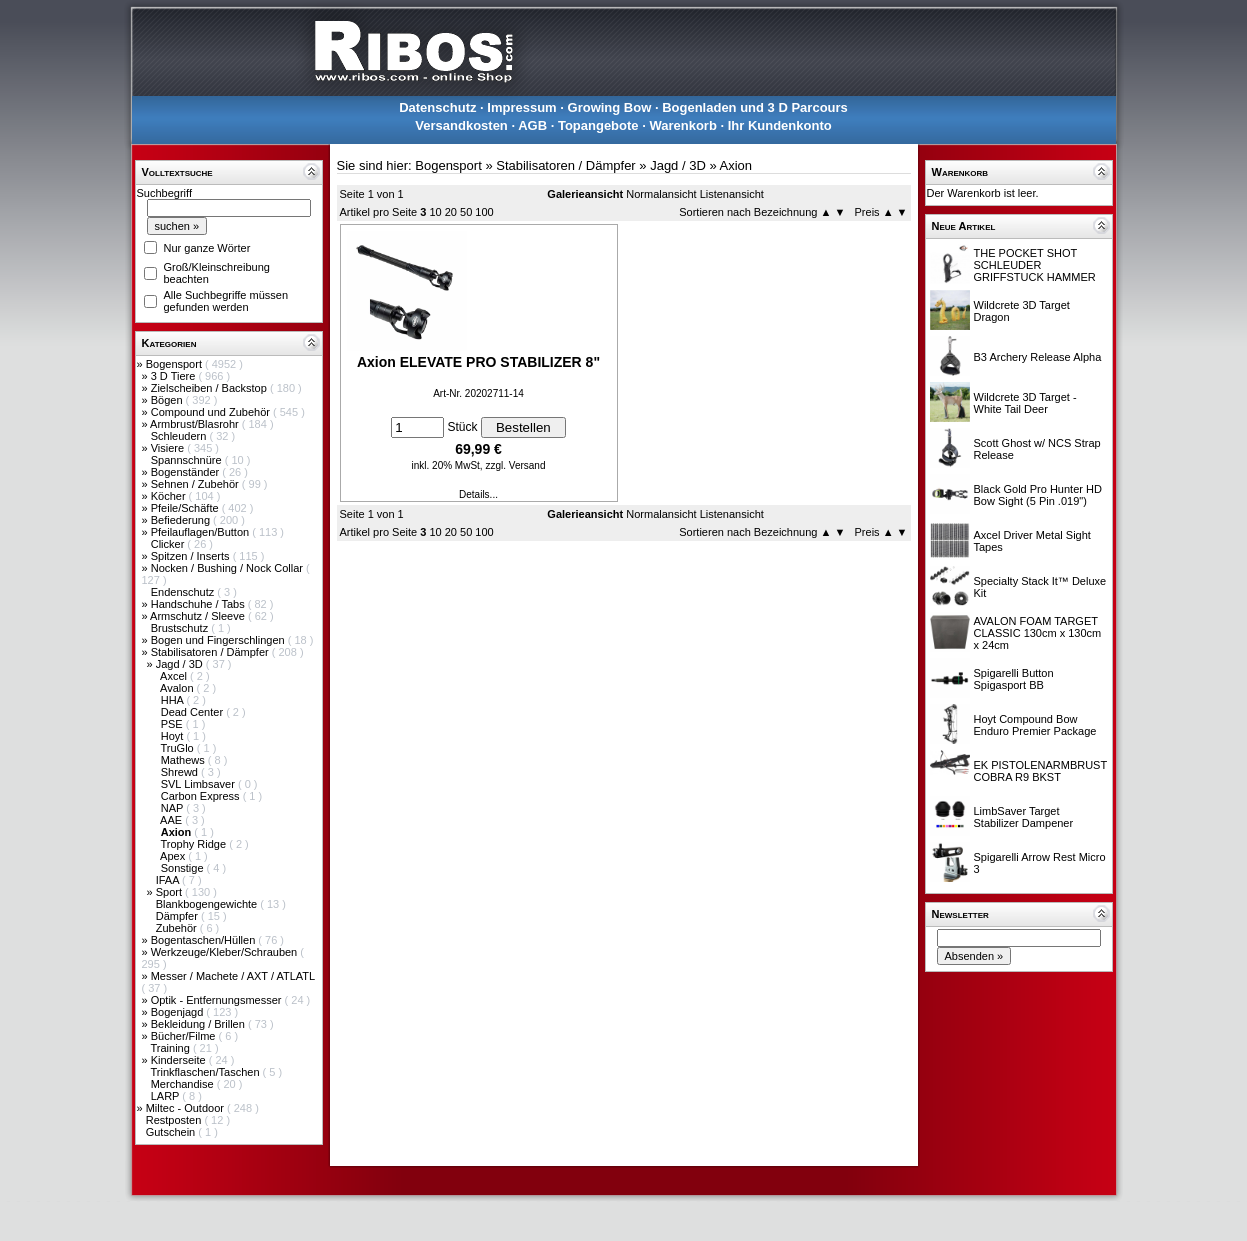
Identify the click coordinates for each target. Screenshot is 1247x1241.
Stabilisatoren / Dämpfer (211, 652)
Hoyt (174, 736)
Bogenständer (187, 472)
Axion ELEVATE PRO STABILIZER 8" (478, 362)
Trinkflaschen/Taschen (206, 1072)
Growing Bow (610, 107)
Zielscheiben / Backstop (210, 388)
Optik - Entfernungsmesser (218, 1000)
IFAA (169, 880)
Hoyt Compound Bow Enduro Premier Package (1035, 725)
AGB (532, 125)
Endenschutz (184, 592)
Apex (174, 856)
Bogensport (175, 364)
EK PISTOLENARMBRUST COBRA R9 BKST (1040, 771)
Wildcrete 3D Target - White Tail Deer (1025, 403)
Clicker (169, 544)
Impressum (521, 107)
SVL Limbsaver (199, 784)
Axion (736, 165)
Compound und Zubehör (212, 412)
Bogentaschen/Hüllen (205, 940)
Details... (478, 494)
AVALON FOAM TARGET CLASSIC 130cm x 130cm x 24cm (1038, 633)
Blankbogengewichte (208, 904)
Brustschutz (181, 628)
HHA (174, 700)
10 (435, 212)
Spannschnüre (188, 460)
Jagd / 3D (181, 664)
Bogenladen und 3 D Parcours (755, 107)
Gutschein (172, 1132)
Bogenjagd (179, 1012)
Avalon (178, 688)
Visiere (169, 448)
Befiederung (182, 520)
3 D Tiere (175, 376)
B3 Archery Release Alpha (1038, 357)
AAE (172, 820)
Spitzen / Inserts (192, 556)
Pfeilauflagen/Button (202, 532)
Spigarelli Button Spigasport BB (1014, 679)
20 (451, 212)
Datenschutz (437, 107)
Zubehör (178, 928)
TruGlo (178, 748)
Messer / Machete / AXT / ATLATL (233, 976)
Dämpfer (178, 916)
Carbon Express (202, 796)
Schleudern (180, 436)
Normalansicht (661, 194)
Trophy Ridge (194, 844)
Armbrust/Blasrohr (196, 424)
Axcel (175, 676)
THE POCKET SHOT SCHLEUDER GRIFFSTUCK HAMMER (1035, 265)
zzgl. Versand (515, 465)
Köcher (170, 496)
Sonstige (184, 868)
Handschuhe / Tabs (199, 604)
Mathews (184, 760)
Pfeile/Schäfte (186, 508)
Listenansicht (732, 194)
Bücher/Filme (185, 1036)
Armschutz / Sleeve (199, 616)
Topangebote (598, 125)
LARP (167, 1096)
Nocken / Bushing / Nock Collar (228, 568)
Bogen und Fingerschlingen (219, 640)
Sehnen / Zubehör (196, 484)
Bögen (168, 400)
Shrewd (181, 772)
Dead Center (193, 712)
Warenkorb (682, 125)
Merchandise (184, 1084)
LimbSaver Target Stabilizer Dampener (1024, 817)
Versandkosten (461, 125)
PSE (173, 724)
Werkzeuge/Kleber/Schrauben (226, 952)
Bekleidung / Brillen (199, 1024)
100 (484, 212)
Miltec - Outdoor (186, 1108)
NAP (173, 808)
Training (171, 1048)
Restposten (175, 1120)
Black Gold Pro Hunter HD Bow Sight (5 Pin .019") (1038, 495)
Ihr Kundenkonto (780, 125)
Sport (170, 892)
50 (466, 212)
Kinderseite (180, 1060)
